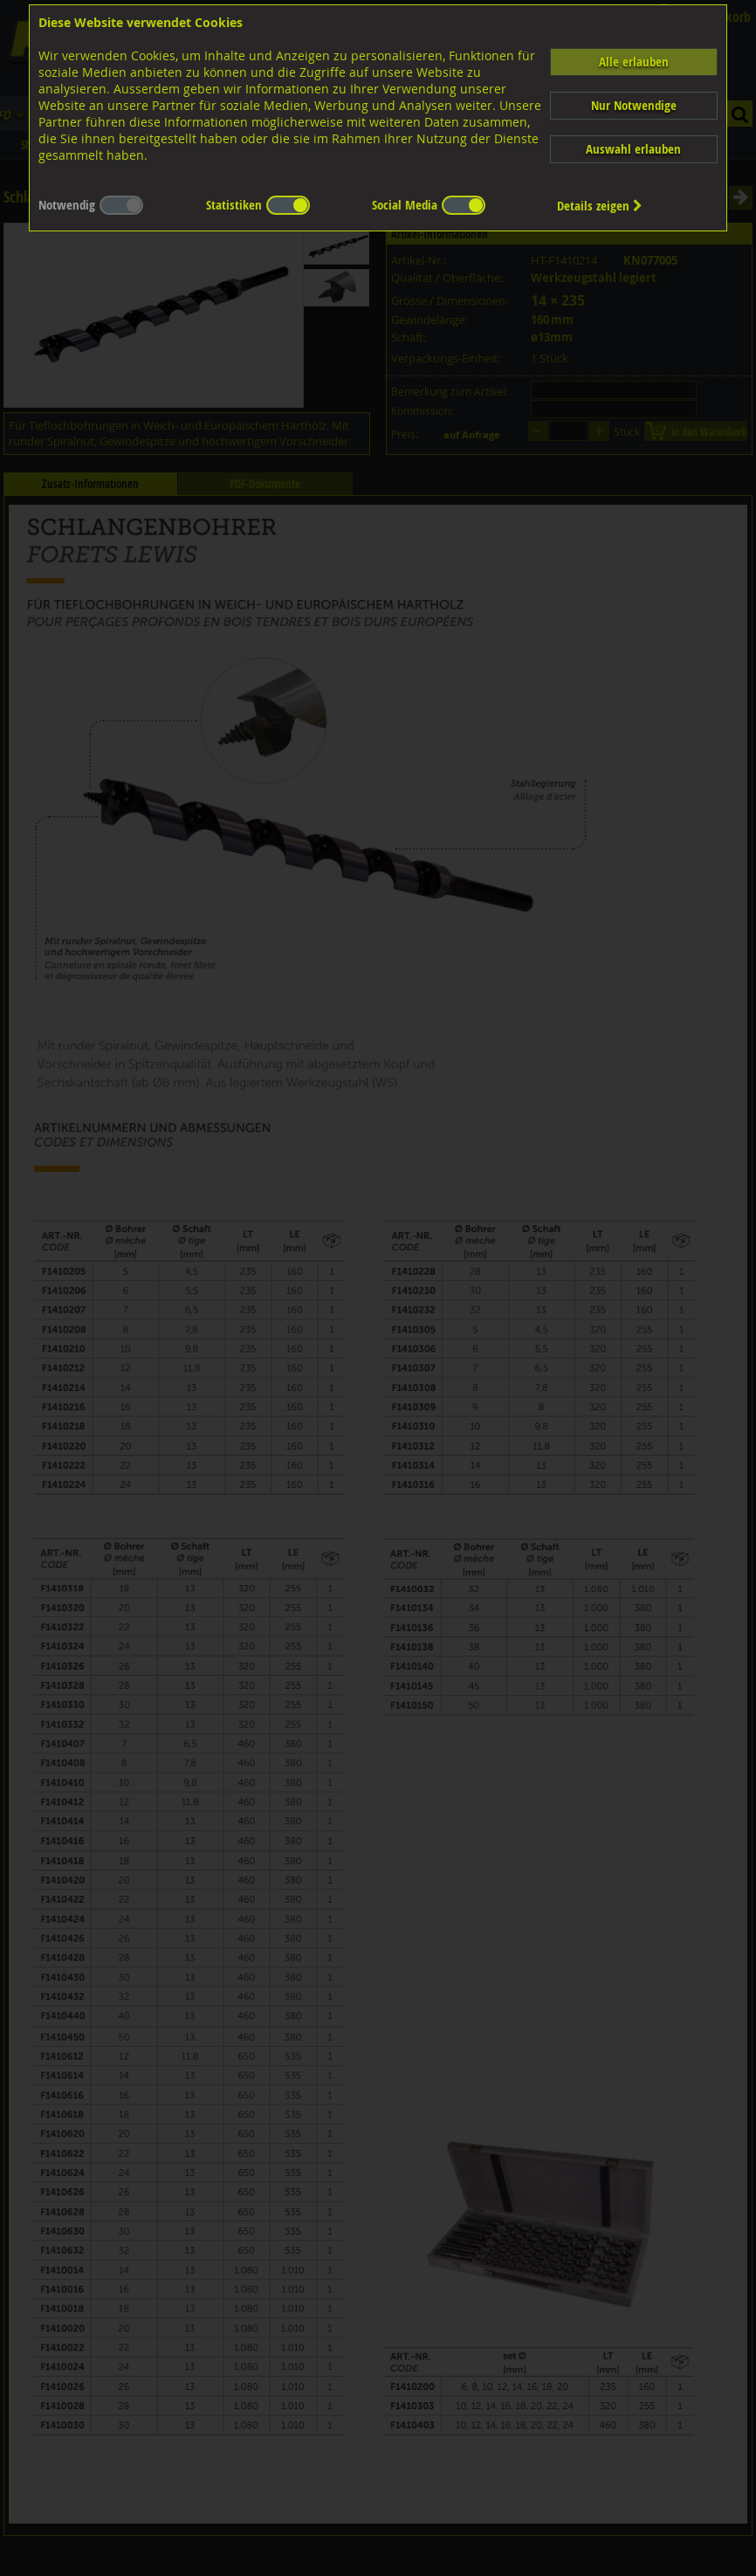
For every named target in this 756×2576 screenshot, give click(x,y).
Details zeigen (600, 205)
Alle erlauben (634, 61)
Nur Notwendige (634, 105)
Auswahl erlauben (633, 149)
